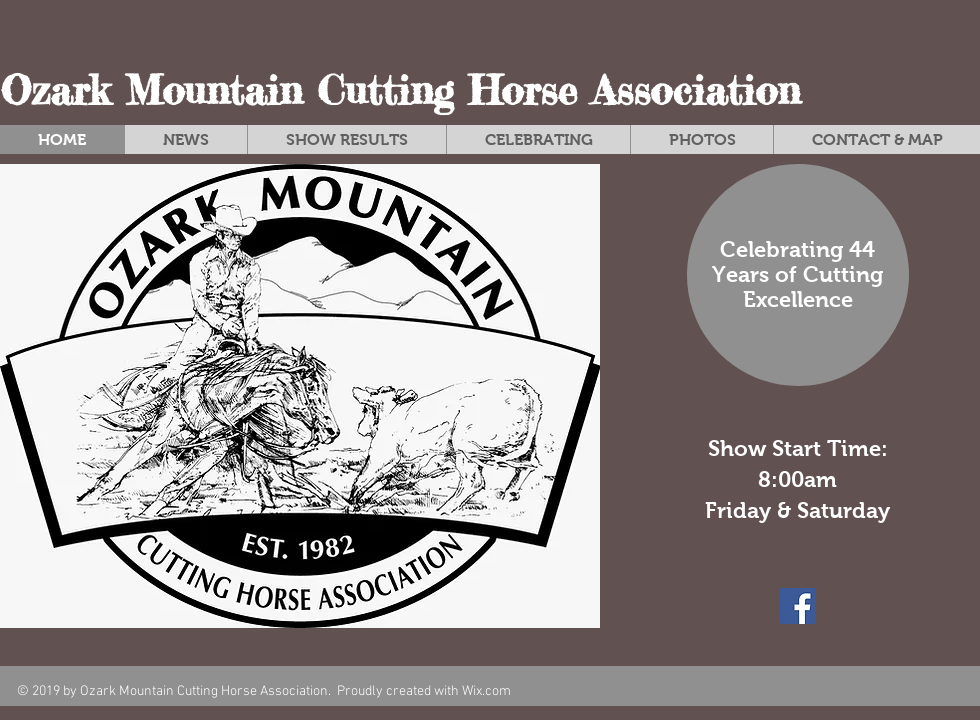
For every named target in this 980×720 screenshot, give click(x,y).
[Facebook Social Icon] (798, 606)
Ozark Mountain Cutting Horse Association (400, 90)
